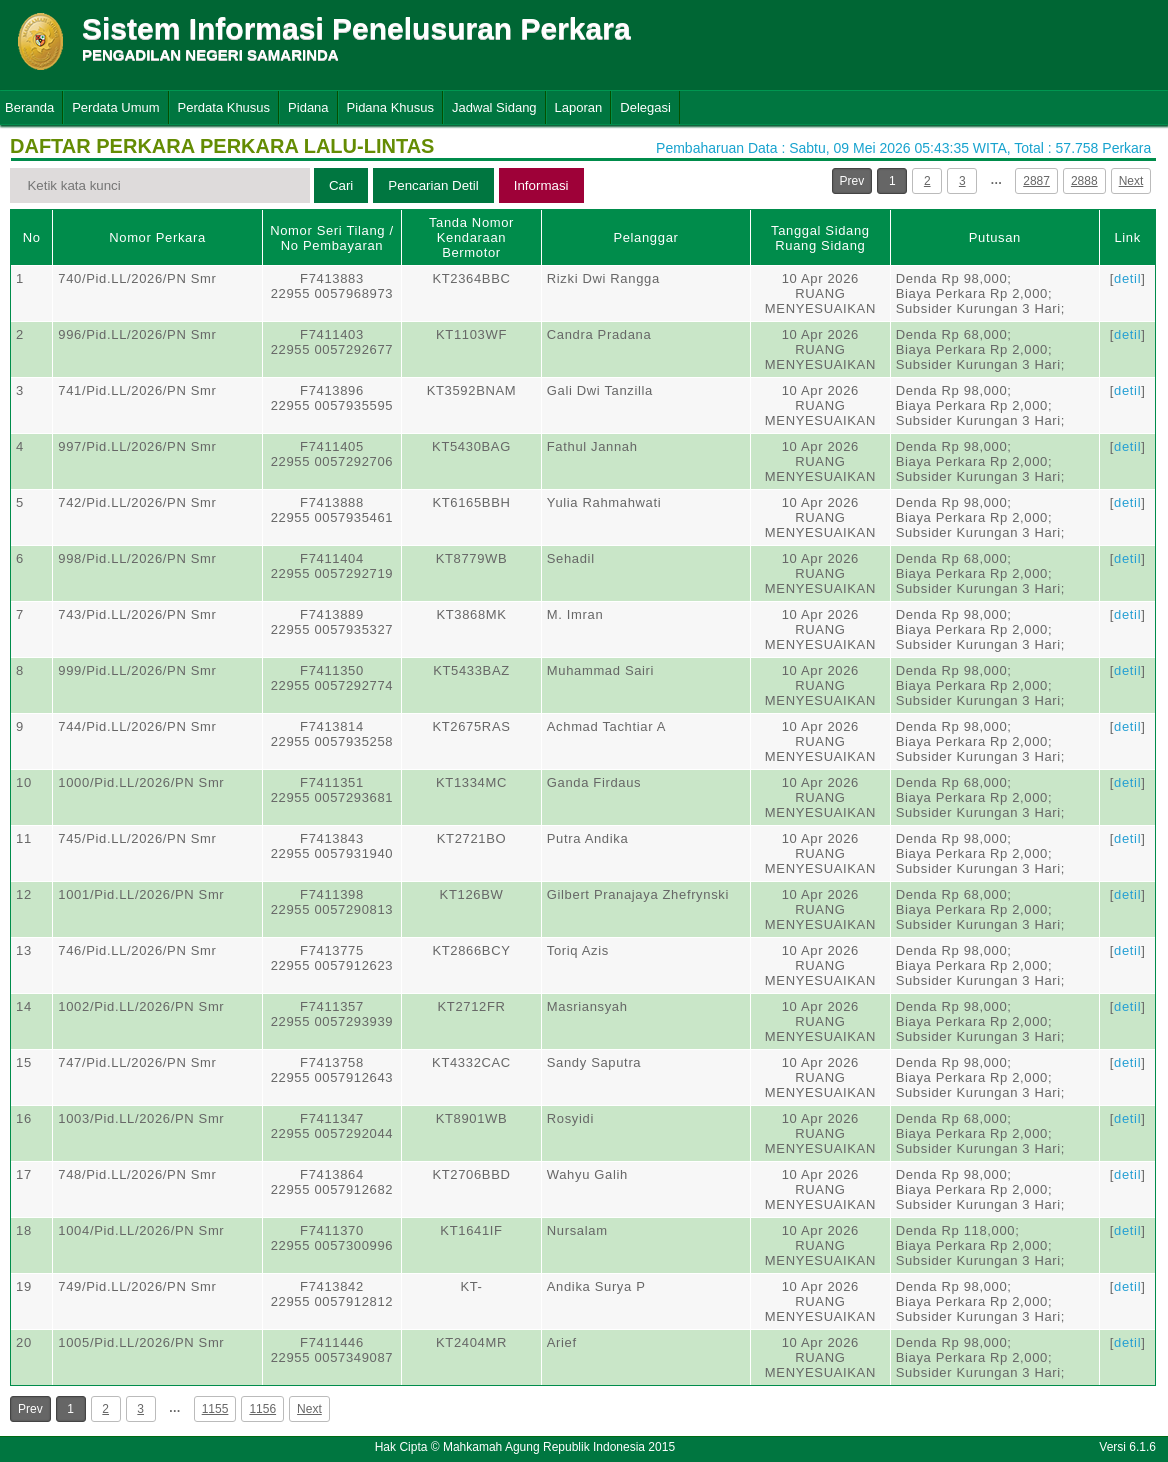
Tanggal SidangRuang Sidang (820, 238)
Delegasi (645, 107)
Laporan (579, 107)
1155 (215, 1409)
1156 (262, 1409)
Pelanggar (645, 237)
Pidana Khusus (390, 107)
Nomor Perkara (157, 237)
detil (1127, 278)
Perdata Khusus (224, 107)
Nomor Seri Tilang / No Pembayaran (332, 238)
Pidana (308, 107)
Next (1131, 181)
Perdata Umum (115, 107)
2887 (1036, 181)
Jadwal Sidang (494, 107)
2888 (1084, 181)
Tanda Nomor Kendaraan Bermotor (471, 237)
